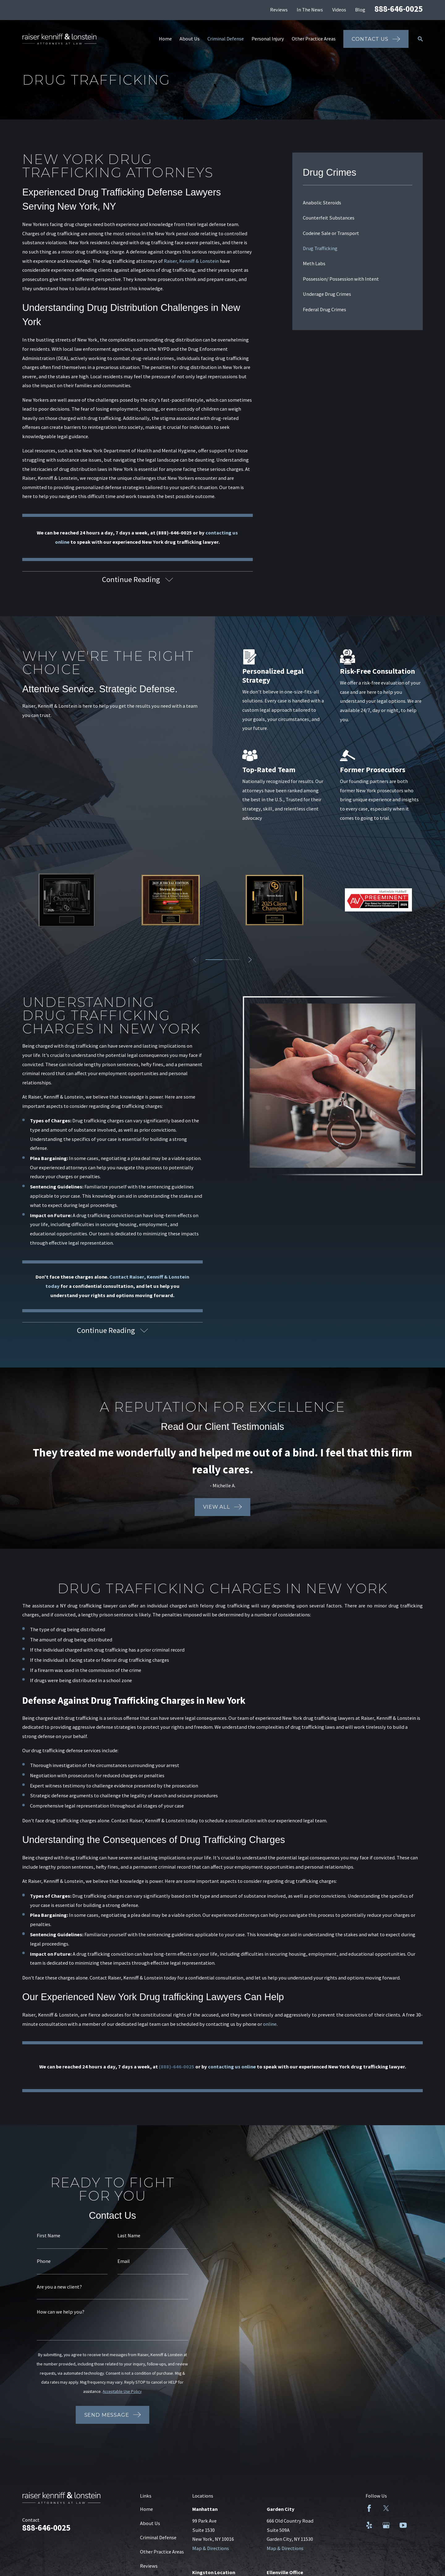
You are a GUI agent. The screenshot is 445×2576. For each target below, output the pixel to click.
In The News (310, 9)
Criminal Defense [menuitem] (225, 39)
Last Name (128, 2235)
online (270, 2025)
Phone (43, 2261)
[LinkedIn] (403, 2508)
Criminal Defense (158, 2537)
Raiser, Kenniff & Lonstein (191, 261)
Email (123, 2261)
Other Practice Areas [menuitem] (314, 39)
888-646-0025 (399, 9)
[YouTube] (403, 2525)
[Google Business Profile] (386, 2525)
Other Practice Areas (162, 2552)
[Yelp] (369, 2525)
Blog (360, 9)
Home (146, 2509)
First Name (47, 2235)
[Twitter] (386, 2508)
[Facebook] (369, 2508)
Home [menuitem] (165, 39)
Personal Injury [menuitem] (268, 39)
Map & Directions (210, 2548)
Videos (339, 9)
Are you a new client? (58, 2286)
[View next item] (250, 959)
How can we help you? (59, 2311)
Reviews (279, 9)
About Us (150, 2523)
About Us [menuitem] (190, 39)
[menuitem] (357, 202)
